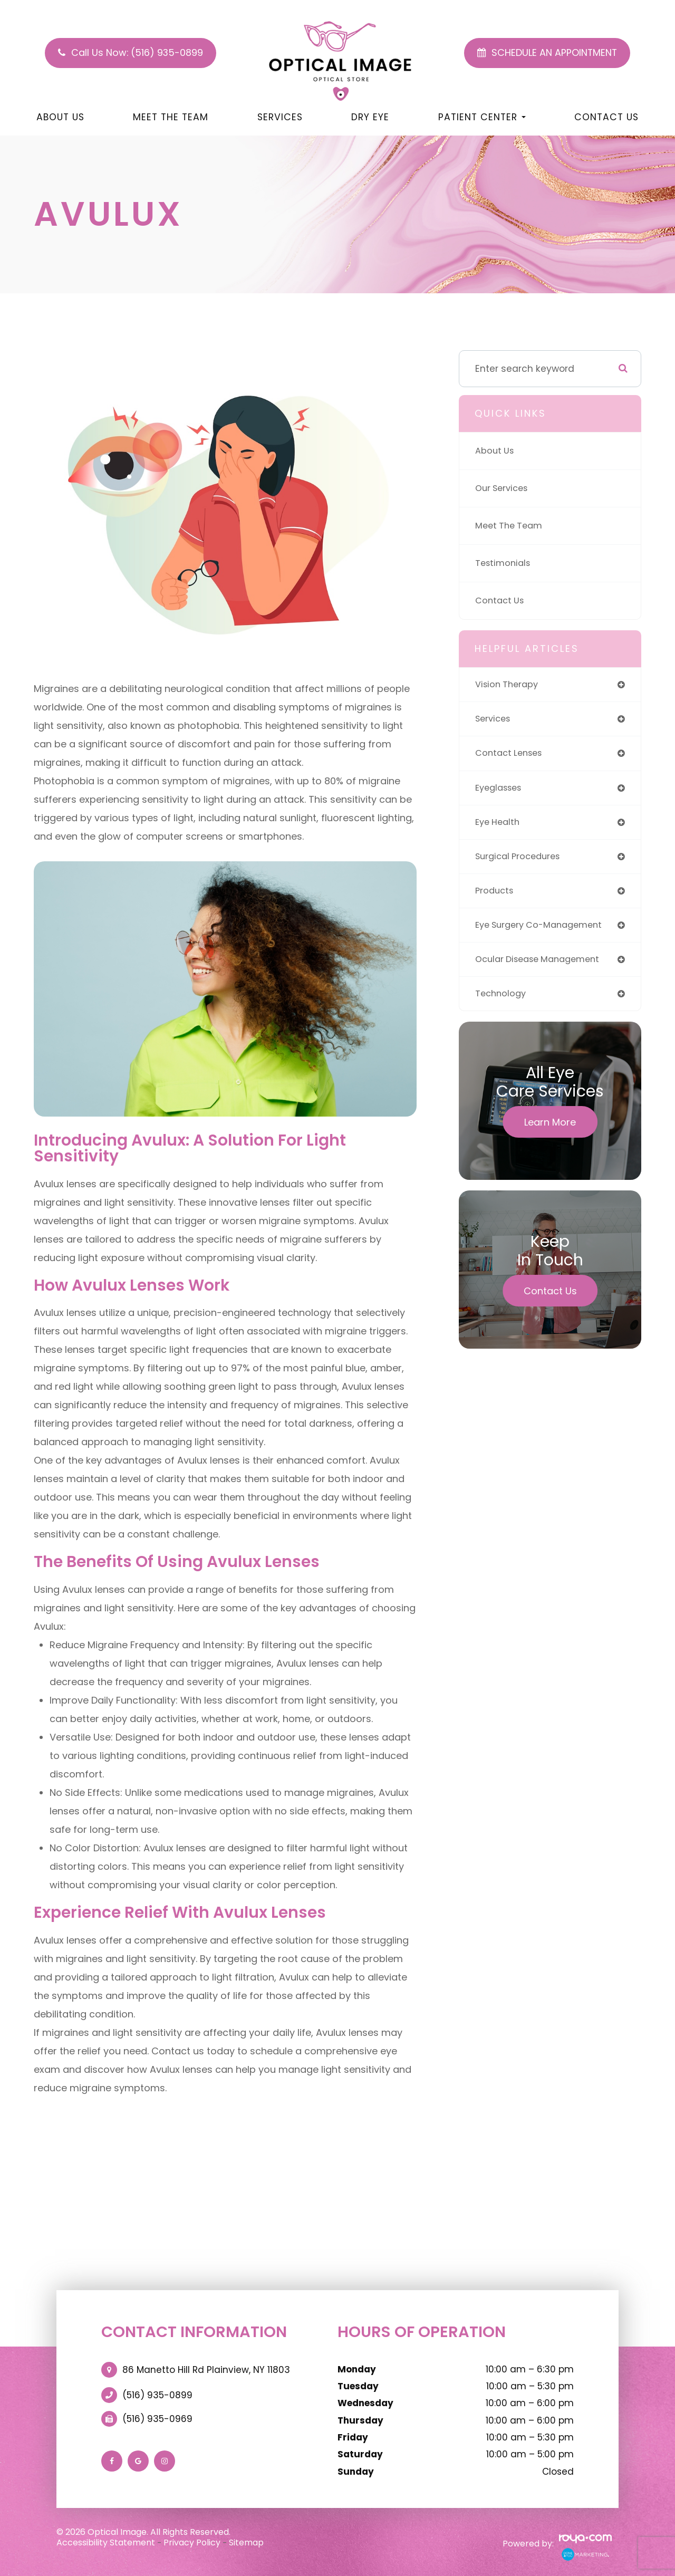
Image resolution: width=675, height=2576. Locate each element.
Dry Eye (370, 117)
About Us (60, 117)
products (495, 898)
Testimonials (504, 563)
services (494, 720)
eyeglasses (501, 792)
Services (280, 117)
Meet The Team (170, 117)
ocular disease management (543, 969)
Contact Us (606, 117)
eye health (499, 827)
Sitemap (246, 2542)
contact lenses (511, 756)
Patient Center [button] (482, 117)
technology (502, 1005)
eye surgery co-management (544, 934)
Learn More (550, 1134)
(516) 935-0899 (157, 2395)
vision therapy (509, 684)
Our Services (504, 488)
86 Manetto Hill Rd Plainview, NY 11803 (206, 2369)
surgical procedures (521, 863)
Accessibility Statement (105, 2542)
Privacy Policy (191, 2542)
